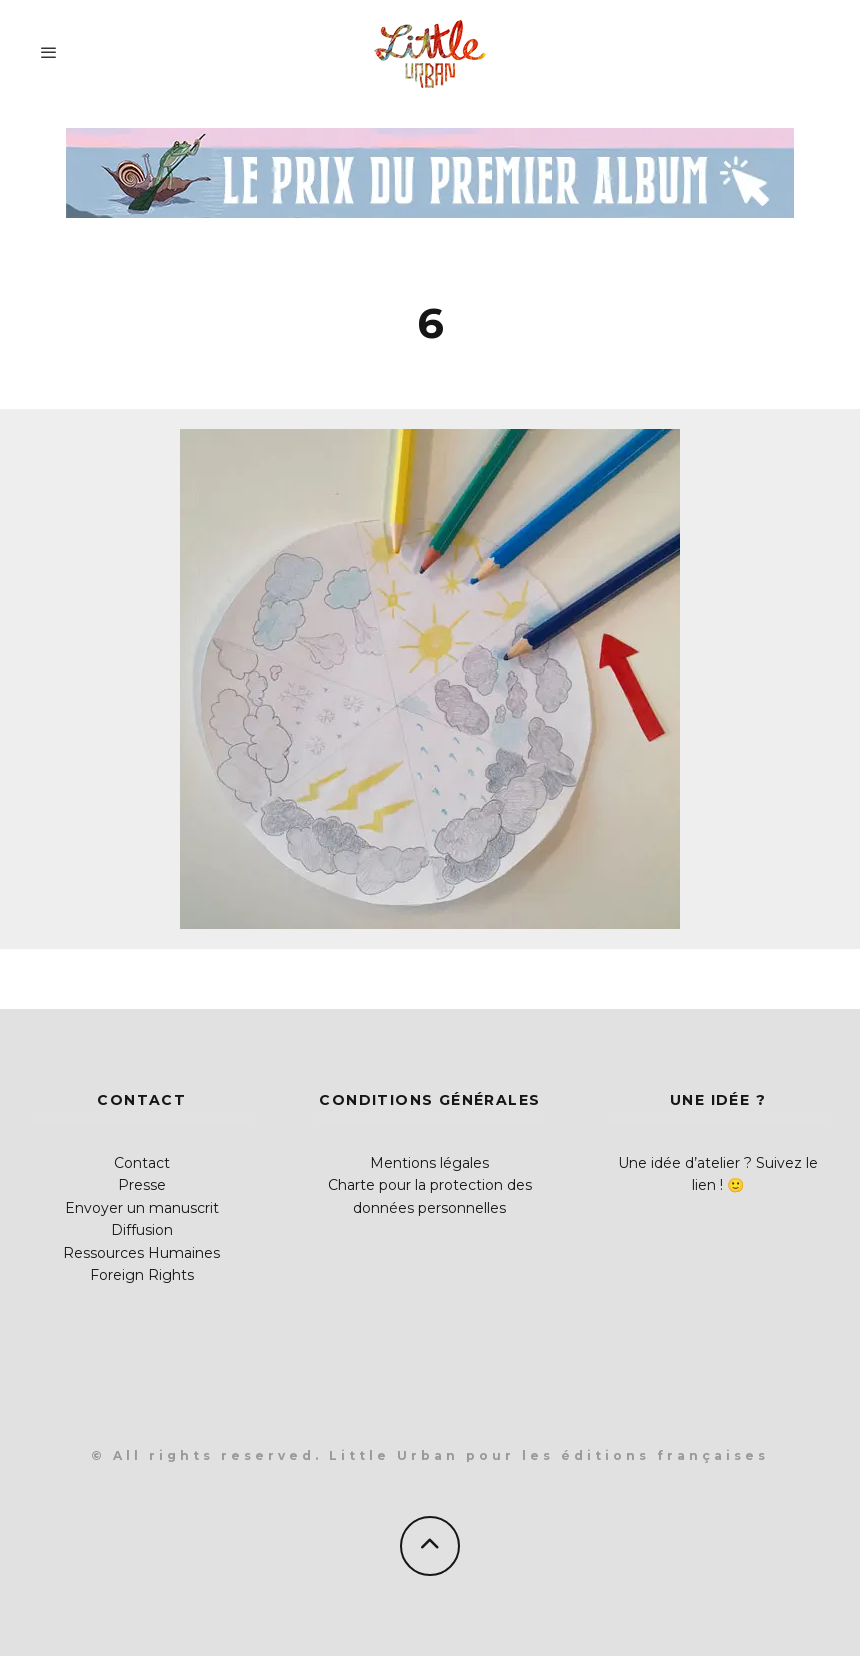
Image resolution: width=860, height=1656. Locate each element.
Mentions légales (429, 1163)
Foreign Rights (142, 1275)
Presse (142, 1185)
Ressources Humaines (141, 1253)
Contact (142, 1163)
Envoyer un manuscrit (142, 1208)
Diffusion (142, 1230)
